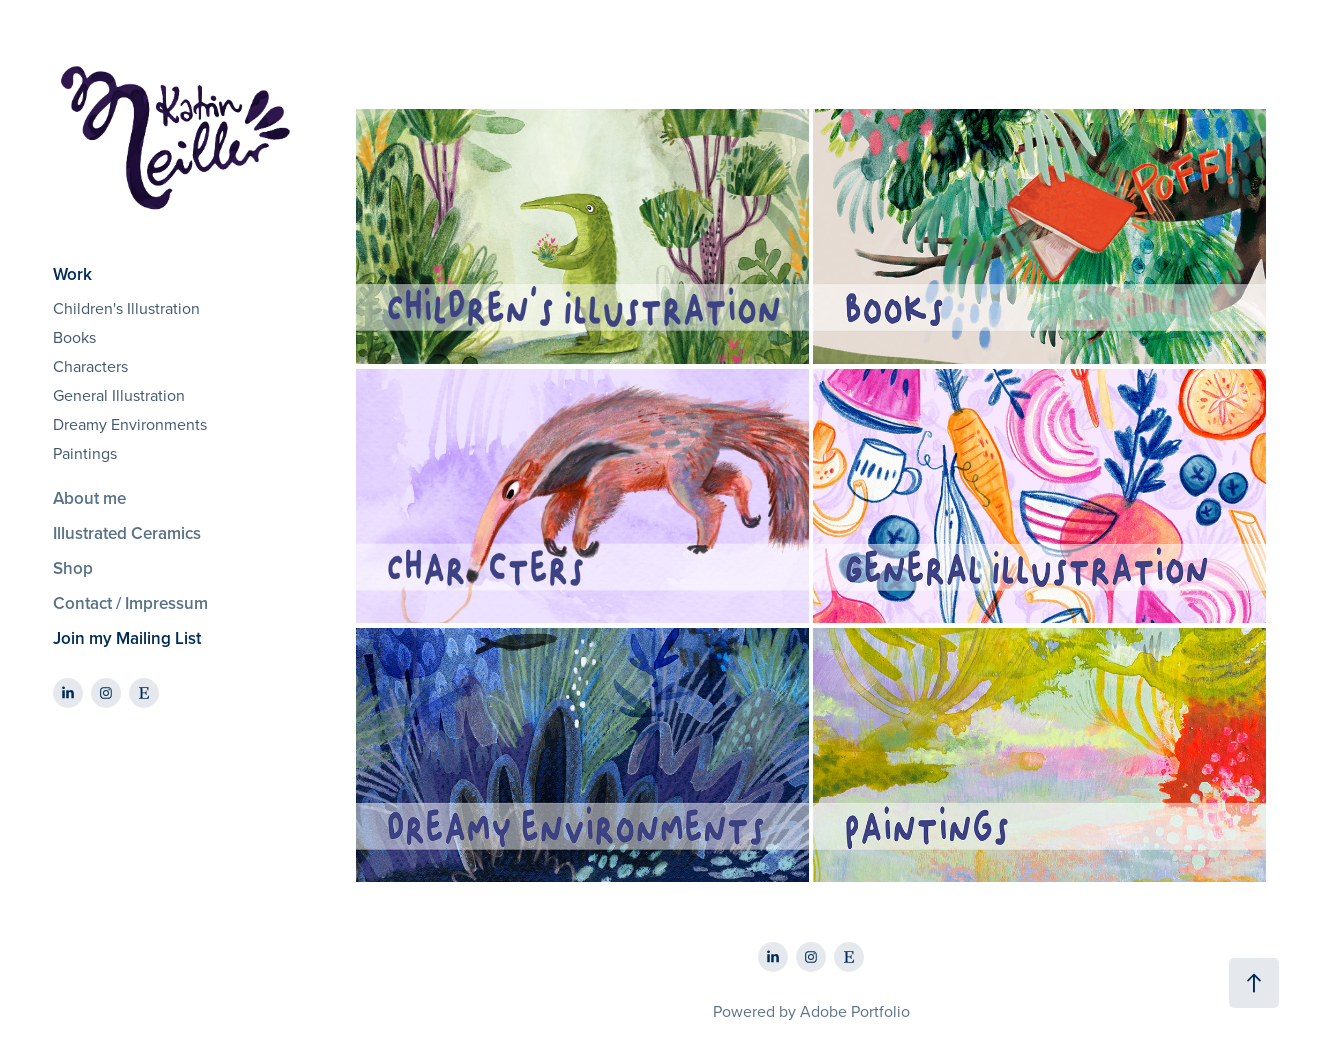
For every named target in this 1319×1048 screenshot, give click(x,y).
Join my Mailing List (127, 638)
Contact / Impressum (130, 603)
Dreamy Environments (130, 424)
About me (89, 498)
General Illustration (119, 395)
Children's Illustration (126, 308)
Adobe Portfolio (855, 1011)
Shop (73, 568)
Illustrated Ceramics (127, 533)
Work (72, 274)
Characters (90, 366)
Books (74, 337)
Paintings (85, 453)
